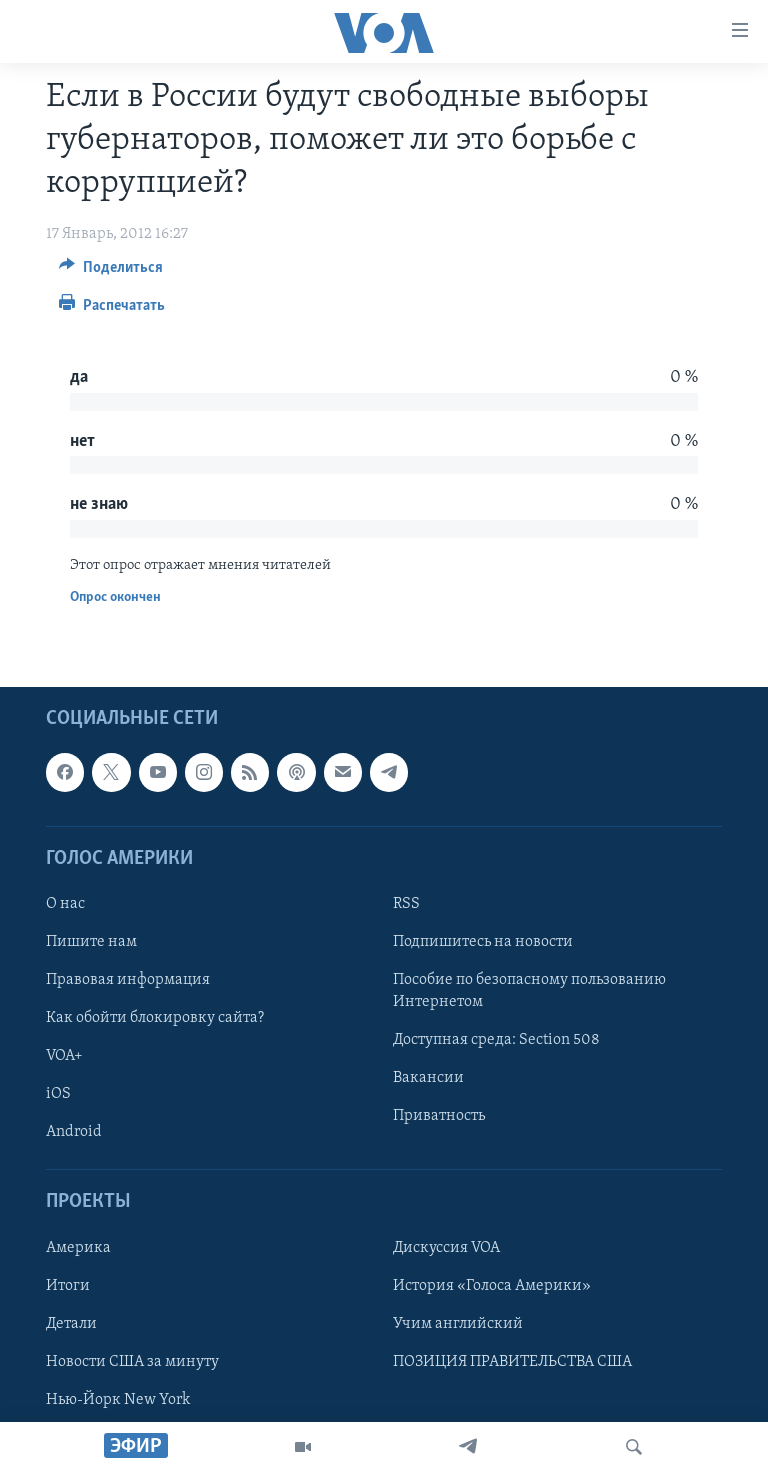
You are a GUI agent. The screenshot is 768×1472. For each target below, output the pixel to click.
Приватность (439, 1116)
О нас (65, 904)
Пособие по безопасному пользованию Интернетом (529, 991)
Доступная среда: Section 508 (496, 1040)
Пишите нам (91, 942)
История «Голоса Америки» (492, 1285)
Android (74, 1132)
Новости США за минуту (132, 1361)
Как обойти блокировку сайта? (155, 1018)
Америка (78, 1247)
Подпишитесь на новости (483, 942)
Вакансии (428, 1078)
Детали (71, 1323)
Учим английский (458, 1323)
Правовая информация (128, 980)
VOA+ (64, 1056)
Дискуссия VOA (446, 1247)
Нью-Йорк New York (118, 1399)
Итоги (68, 1285)
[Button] (111, 272)
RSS (406, 904)
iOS (58, 1094)
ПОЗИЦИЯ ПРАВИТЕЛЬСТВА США (512, 1361)
